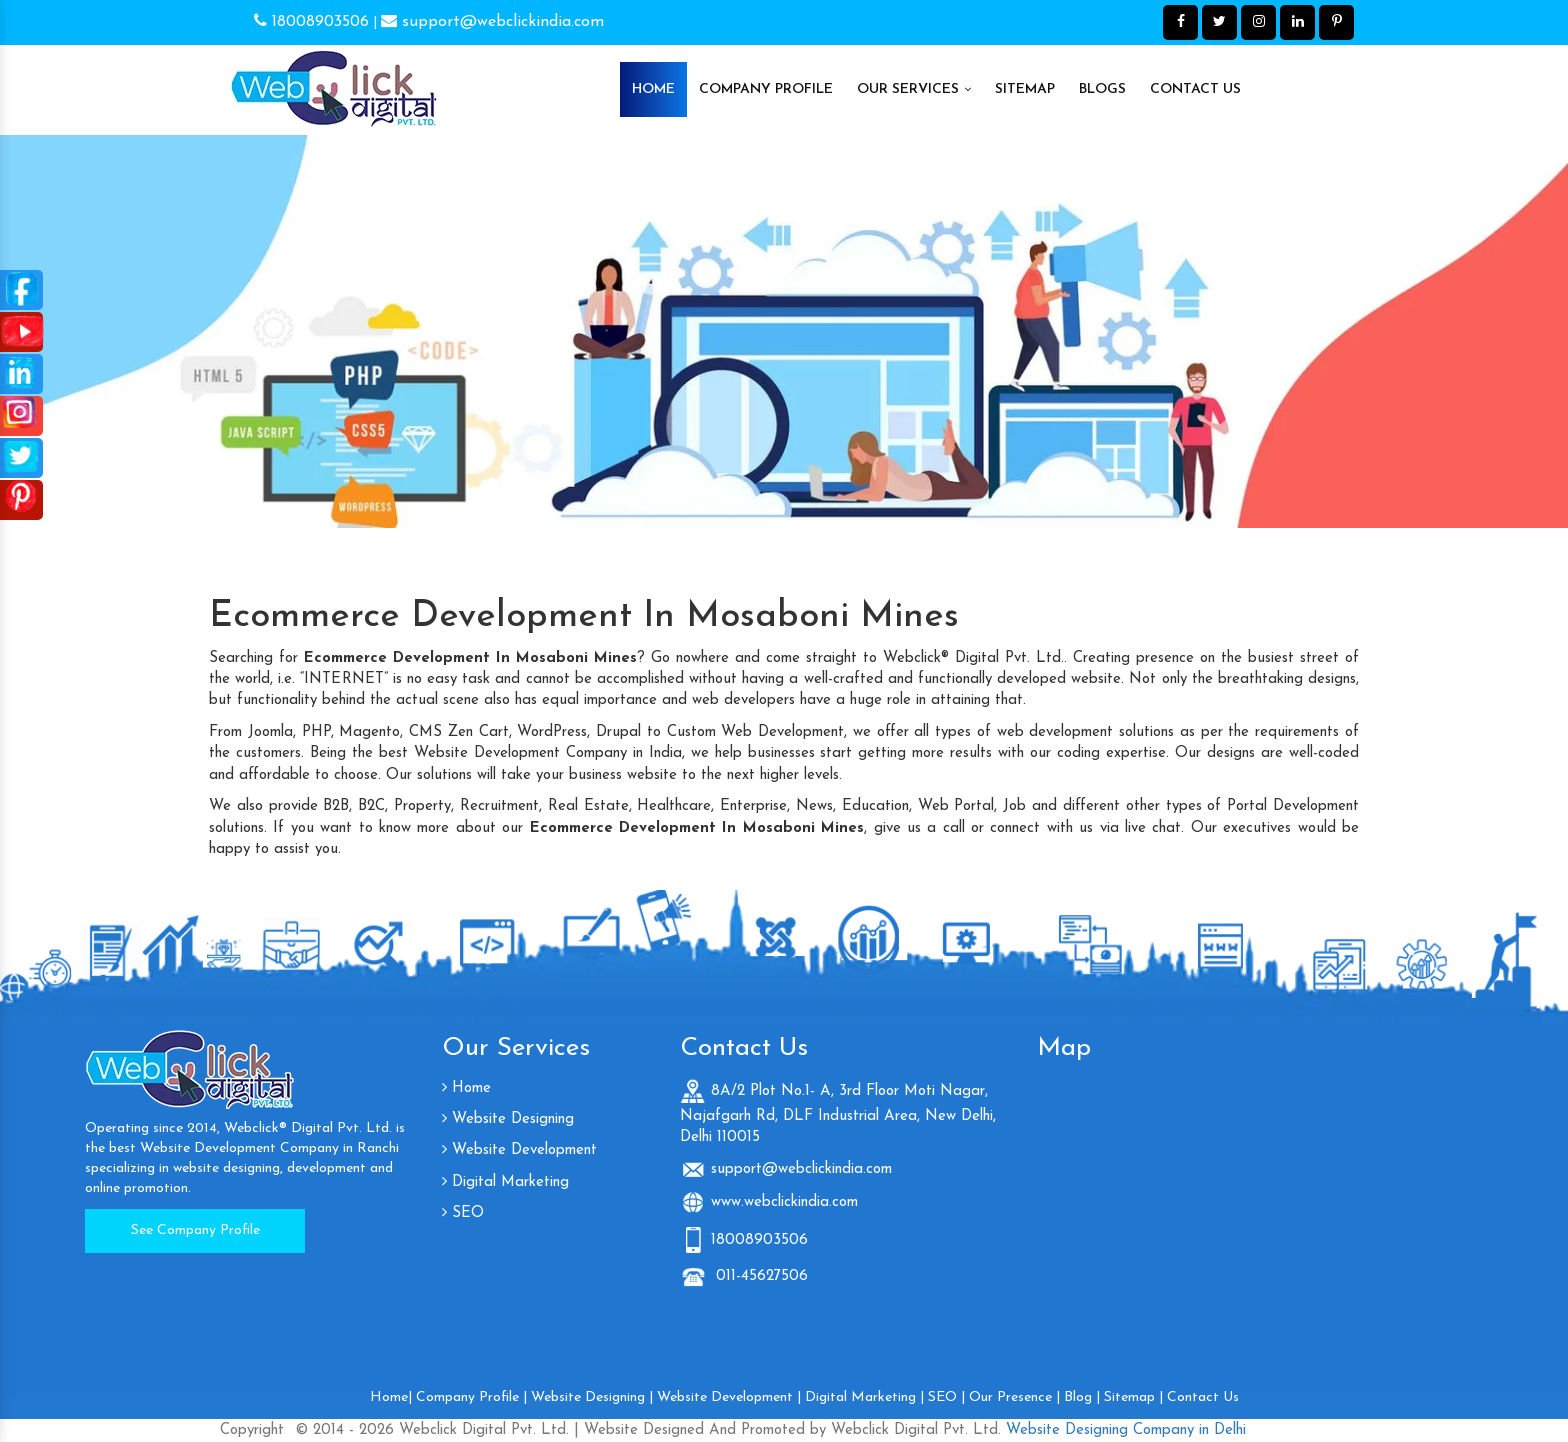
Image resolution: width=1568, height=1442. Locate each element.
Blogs (1102, 89)
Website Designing (508, 1119)
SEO (463, 1213)
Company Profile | (471, 1397)
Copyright (252, 1430)
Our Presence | (1014, 1397)
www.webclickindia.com (784, 1202)
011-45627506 (759, 1276)
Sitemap (1025, 89)
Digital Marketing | (864, 1397)
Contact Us (1195, 89)
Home (653, 89)
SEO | (946, 1397)
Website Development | (729, 1397)
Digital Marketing (505, 1182)
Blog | (1082, 1397)
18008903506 (311, 22)
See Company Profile (195, 1230)
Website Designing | (592, 1397)
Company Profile (766, 89)
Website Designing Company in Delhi (1123, 1430)
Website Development (519, 1150)
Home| (391, 1397)
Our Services (914, 89)
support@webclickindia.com (492, 22)
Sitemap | (1133, 1397)
